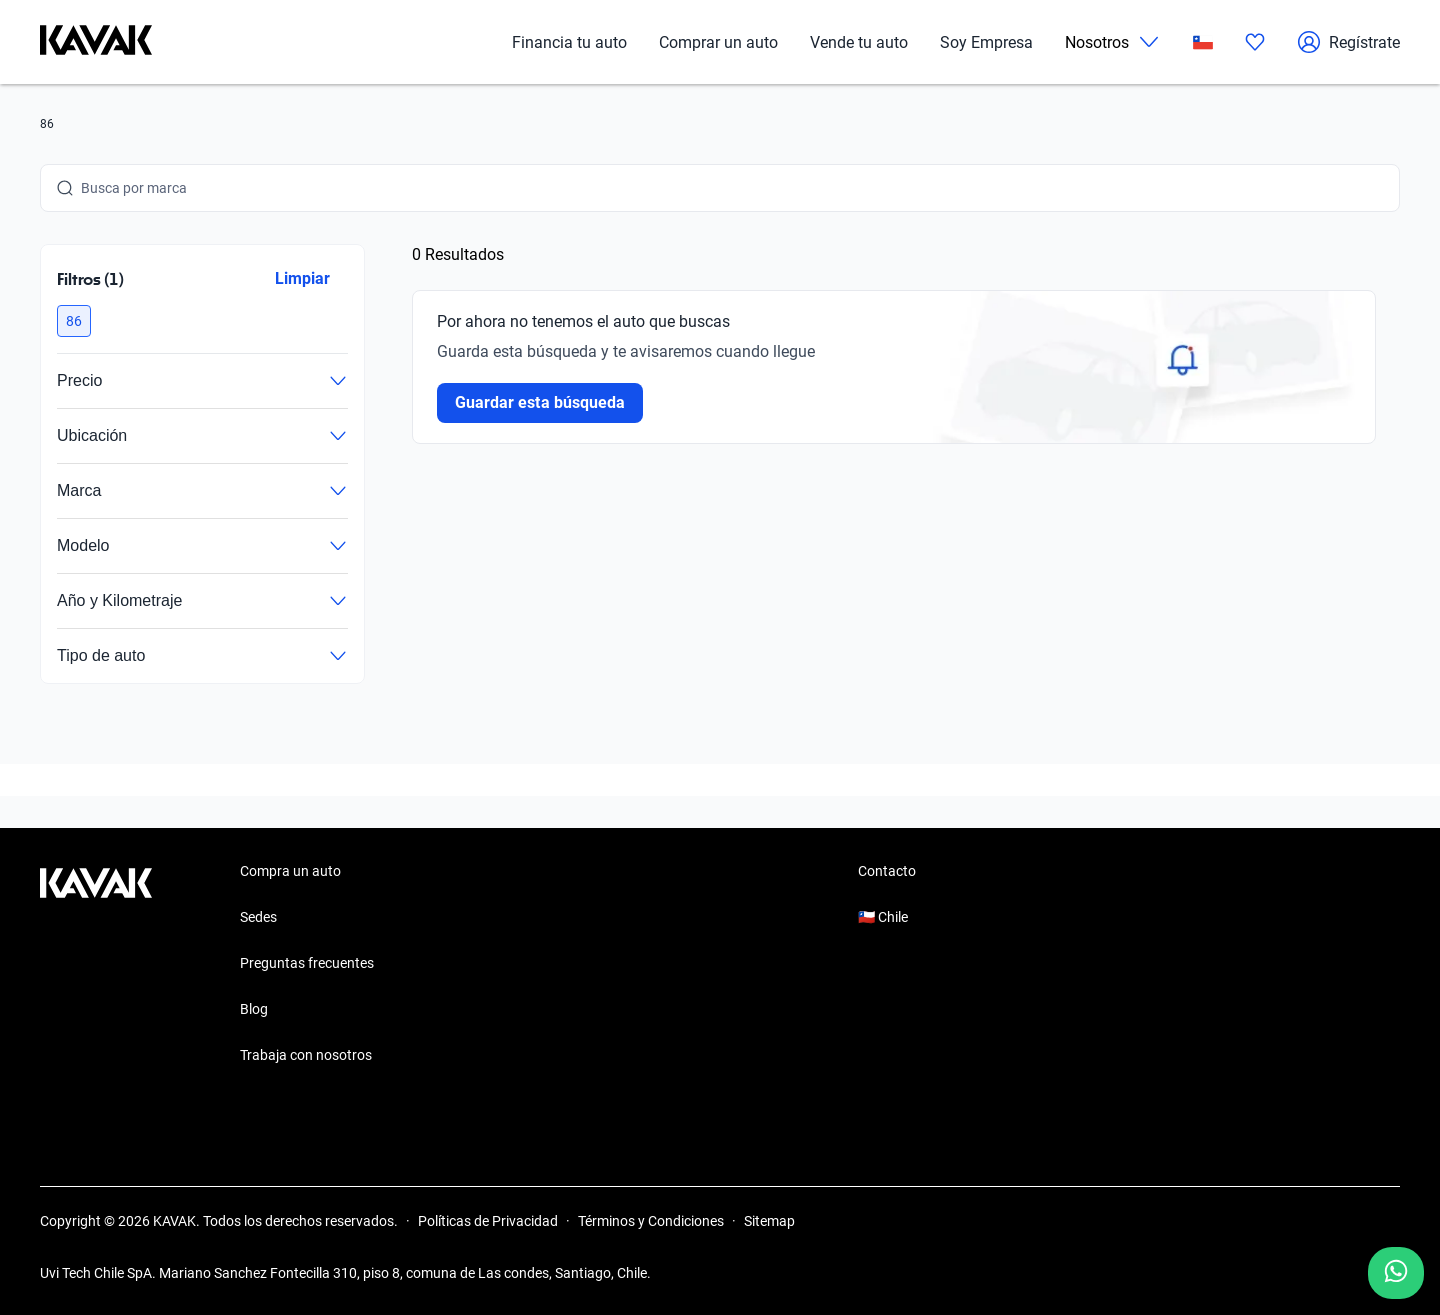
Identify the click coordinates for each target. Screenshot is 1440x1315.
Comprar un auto (718, 42)
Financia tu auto (569, 42)
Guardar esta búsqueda (540, 402)
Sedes (258, 917)
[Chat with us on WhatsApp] (1396, 1273)
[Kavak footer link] (96, 965)
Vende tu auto (859, 42)
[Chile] (1203, 42)
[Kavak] (96, 42)
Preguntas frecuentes (307, 963)
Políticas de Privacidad (488, 1221)
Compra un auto (290, 871)
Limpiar (302, 278)
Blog (254, 1009)
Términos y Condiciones (651, 1221)
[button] (74, 321)
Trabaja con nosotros (306, 1055)
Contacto (887, 871)
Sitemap (769, 1221)
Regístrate (1348, 42)
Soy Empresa (986, 42)
